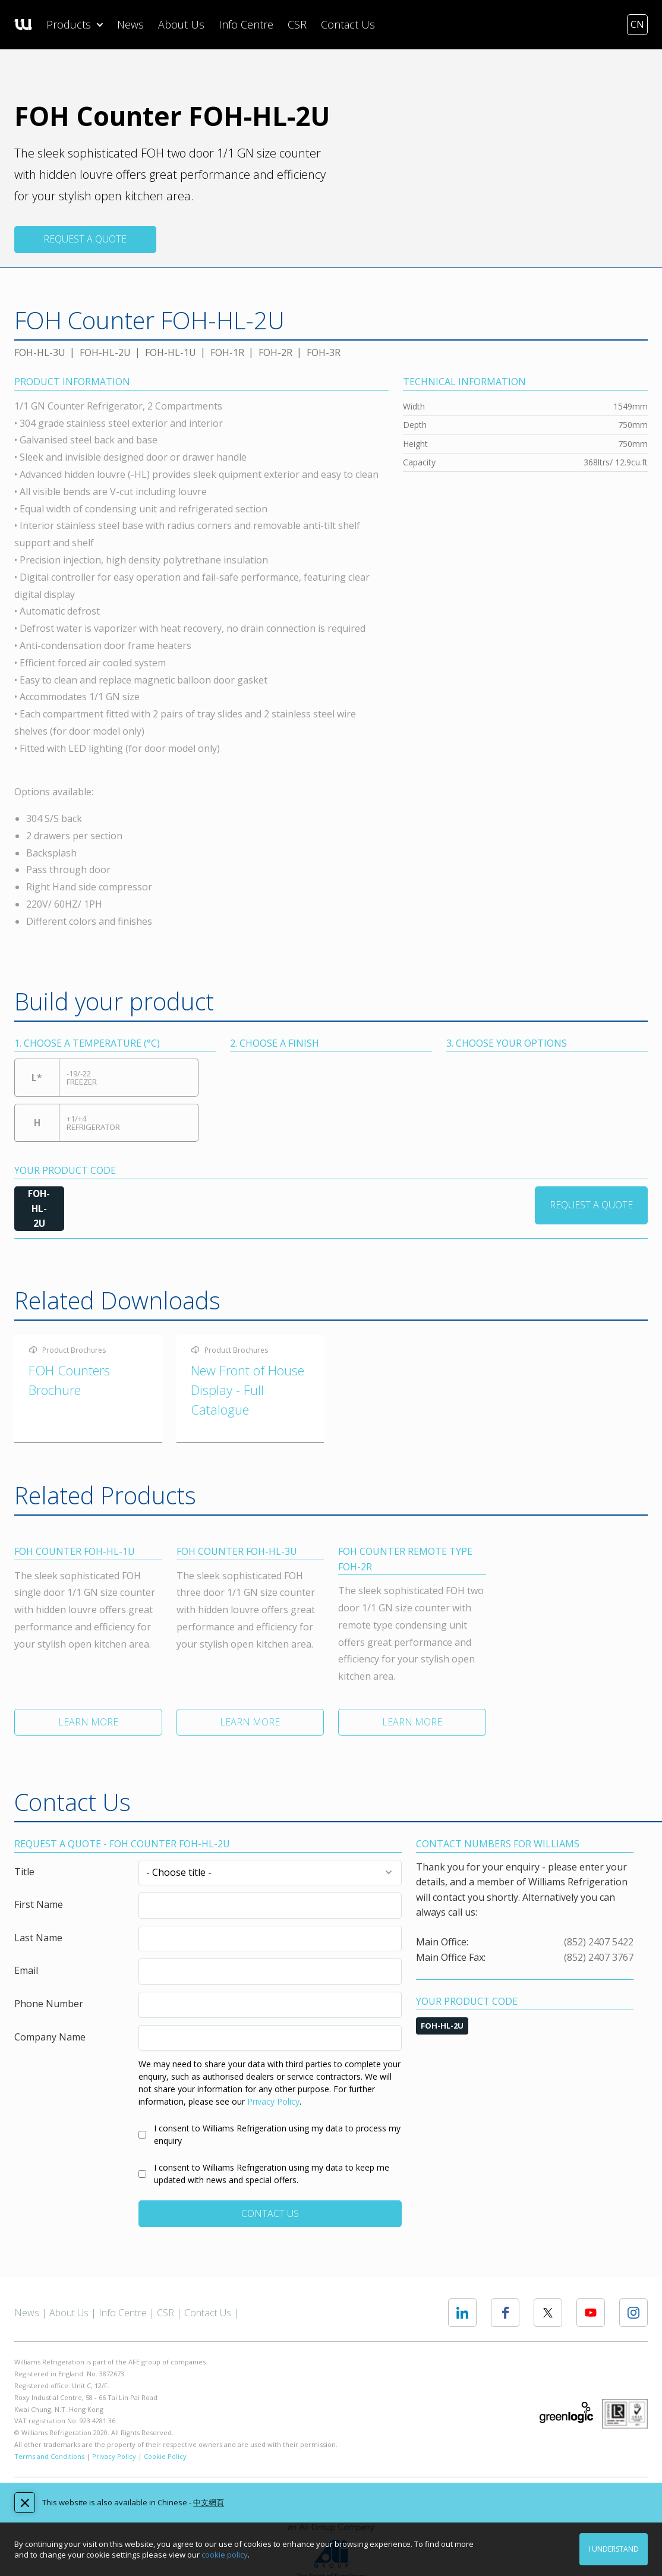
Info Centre (246, 24)
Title (24, 1872)
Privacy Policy (273, 2102)
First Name (38, 1905)
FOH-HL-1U (170, 352)
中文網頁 (208, 2502)
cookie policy (224, 2554)
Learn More (88, 1723)
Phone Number (48, 2004)
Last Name (38, 1938)
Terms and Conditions (49, 2457)
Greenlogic (566, 2413)
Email (26, 1971)
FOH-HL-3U (39, 352)
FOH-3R (324, 352)
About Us (181, 24)
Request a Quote (591, 1204)
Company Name (50, 2038)
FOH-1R (227, 352)
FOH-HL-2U (105, 352)
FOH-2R (275, 352)
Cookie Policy (165, 2457)
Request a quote (85, 238)
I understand (613, 2549)
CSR (297, 24)
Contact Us (348, 24)
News (130, 24)
